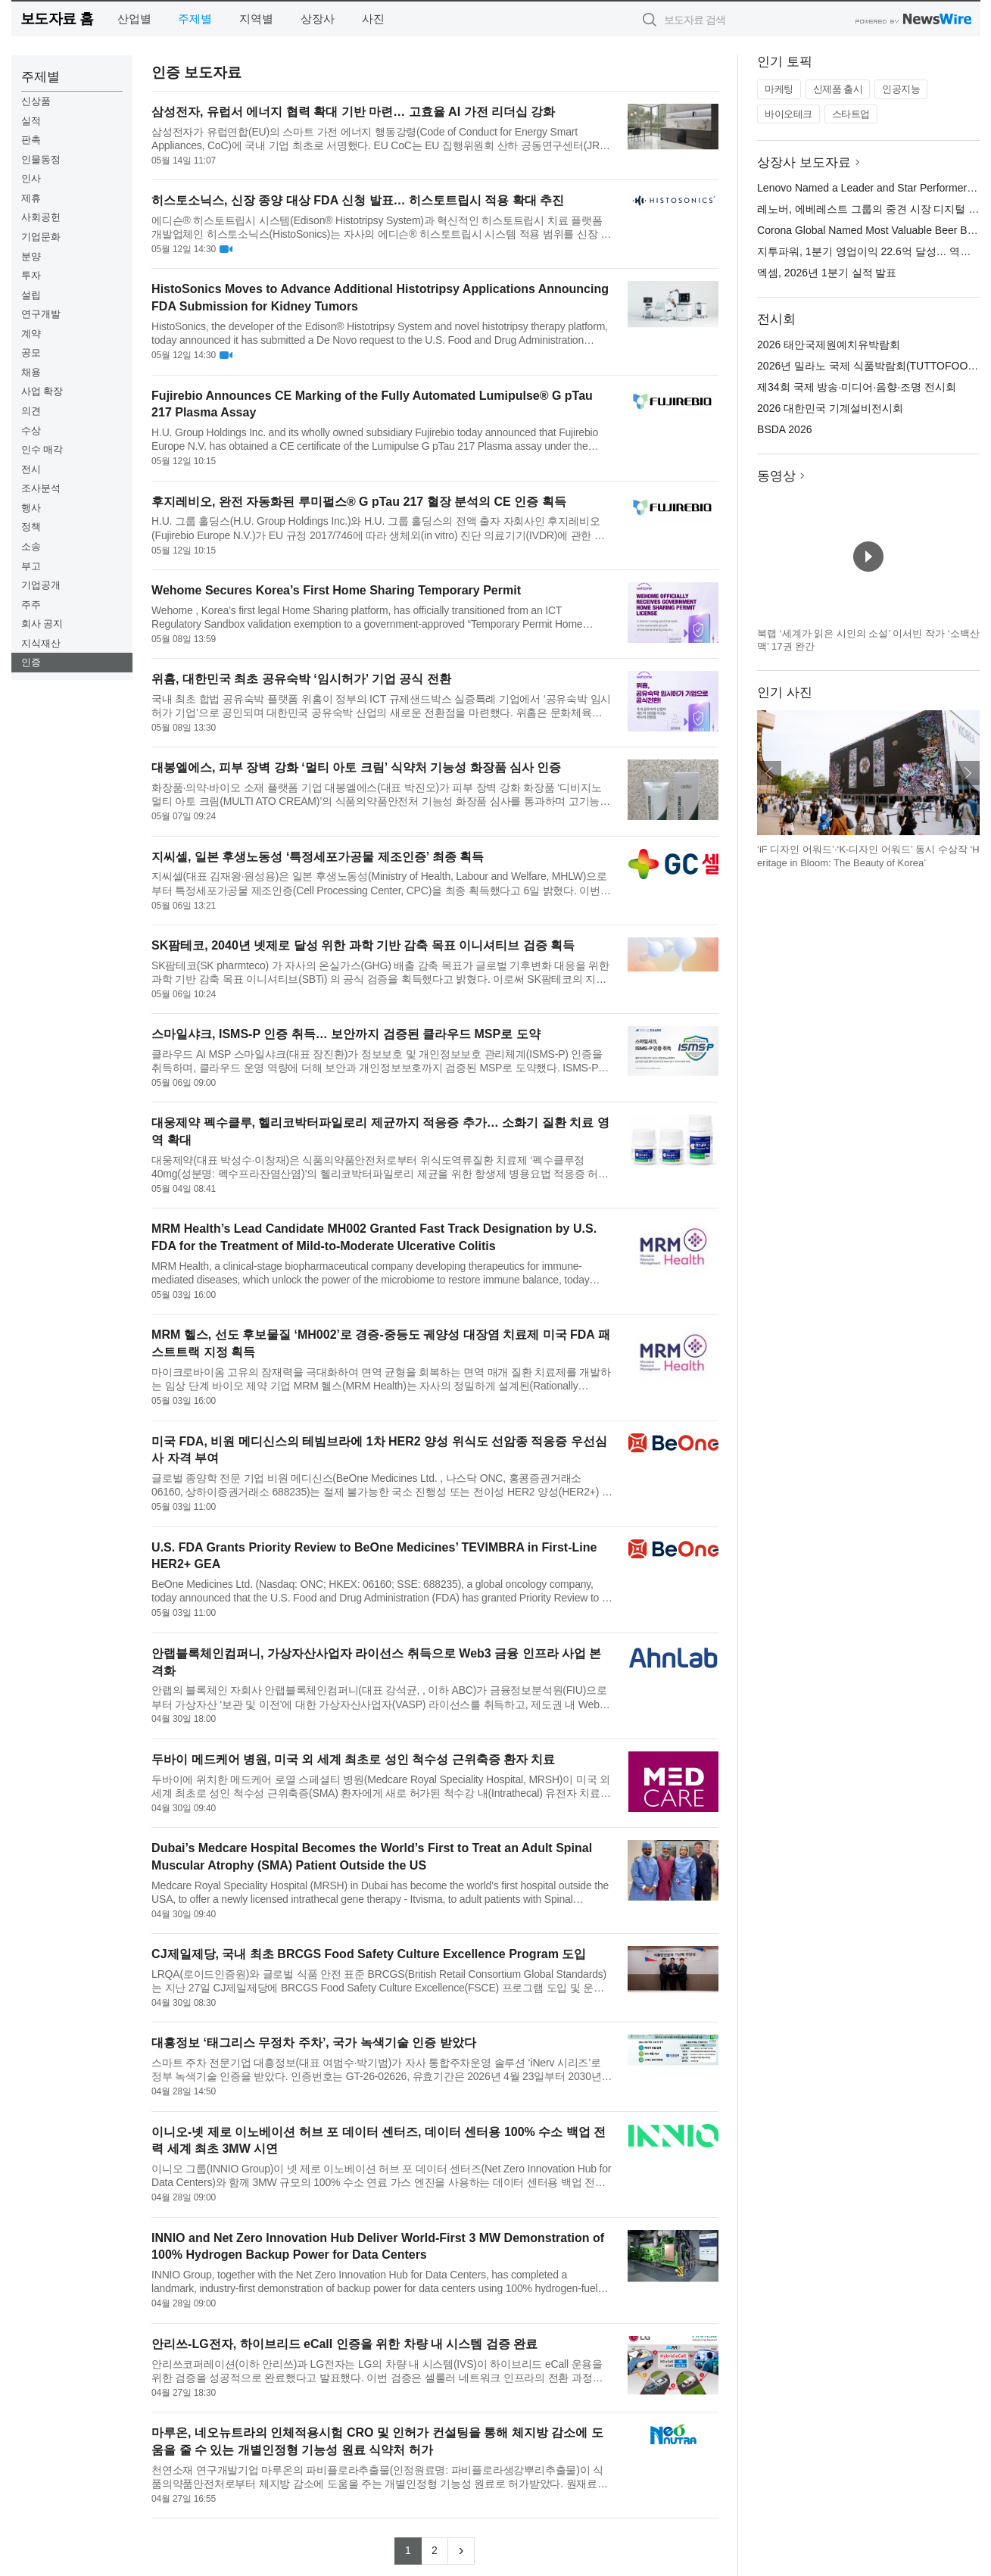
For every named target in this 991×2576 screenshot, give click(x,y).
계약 (31, 333)
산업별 (134, 18)
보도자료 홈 (57, 19)
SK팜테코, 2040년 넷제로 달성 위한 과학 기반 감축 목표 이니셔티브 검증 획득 (363, 945)
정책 (31, 526)
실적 (31, 120)
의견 (31, 410)
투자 (31, 275)
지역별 (256, 18)
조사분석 (41, 488)
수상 (31, 430)
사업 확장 (42, 391)
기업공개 (41, 585)
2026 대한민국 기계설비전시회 (830, 408)
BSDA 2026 (784, 429)
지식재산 (41, 643)
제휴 (31, 198)
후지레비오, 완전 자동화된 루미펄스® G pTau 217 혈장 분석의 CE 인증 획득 (358, 501)
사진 (373, 18)
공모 (31, 352)
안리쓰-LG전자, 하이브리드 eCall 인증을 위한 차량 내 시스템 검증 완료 (344, 2343)
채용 (31, 372)
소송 (31, 546)
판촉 (31, 139)
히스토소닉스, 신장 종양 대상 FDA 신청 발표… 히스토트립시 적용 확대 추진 (357, 200)
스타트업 (851, 114)
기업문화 (41, 236)
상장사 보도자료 (804, 162)
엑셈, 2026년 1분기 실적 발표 (826, 273)
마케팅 (779, 89)
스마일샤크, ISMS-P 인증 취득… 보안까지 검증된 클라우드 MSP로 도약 (346, 1034)
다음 (967, 773)
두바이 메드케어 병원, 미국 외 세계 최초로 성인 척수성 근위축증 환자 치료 (353, 1759)
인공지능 (901, 89)
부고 (31, 566)
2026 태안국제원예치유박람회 (828, 344)
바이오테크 (788, 114)
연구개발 (41, 314)
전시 (31, 469)
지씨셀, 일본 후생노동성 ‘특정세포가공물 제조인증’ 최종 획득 (317, 856)
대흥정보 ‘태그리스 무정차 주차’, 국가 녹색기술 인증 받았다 (313, 2042)
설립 (31, 295)
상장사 (318, 18)
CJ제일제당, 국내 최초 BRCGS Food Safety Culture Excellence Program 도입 (368, 1954)
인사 (31, 178)
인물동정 (41, 159)
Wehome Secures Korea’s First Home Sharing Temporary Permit (336, 590)
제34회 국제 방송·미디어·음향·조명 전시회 (856, 387)
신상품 (36, 101)
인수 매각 (42, 449)
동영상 (776, 476)
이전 (769, 773)
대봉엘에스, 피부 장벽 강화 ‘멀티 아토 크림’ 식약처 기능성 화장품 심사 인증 (356, 767)
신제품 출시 (838, 89)
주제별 (195, 18)
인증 (31, 662)
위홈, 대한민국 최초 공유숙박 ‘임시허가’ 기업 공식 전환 (301, 678)
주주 (31, 604)
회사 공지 (42, 623)
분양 (31, 256)
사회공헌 (41, 217)
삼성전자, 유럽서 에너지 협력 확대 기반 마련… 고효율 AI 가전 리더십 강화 (353, 111)
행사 (31, 507)
